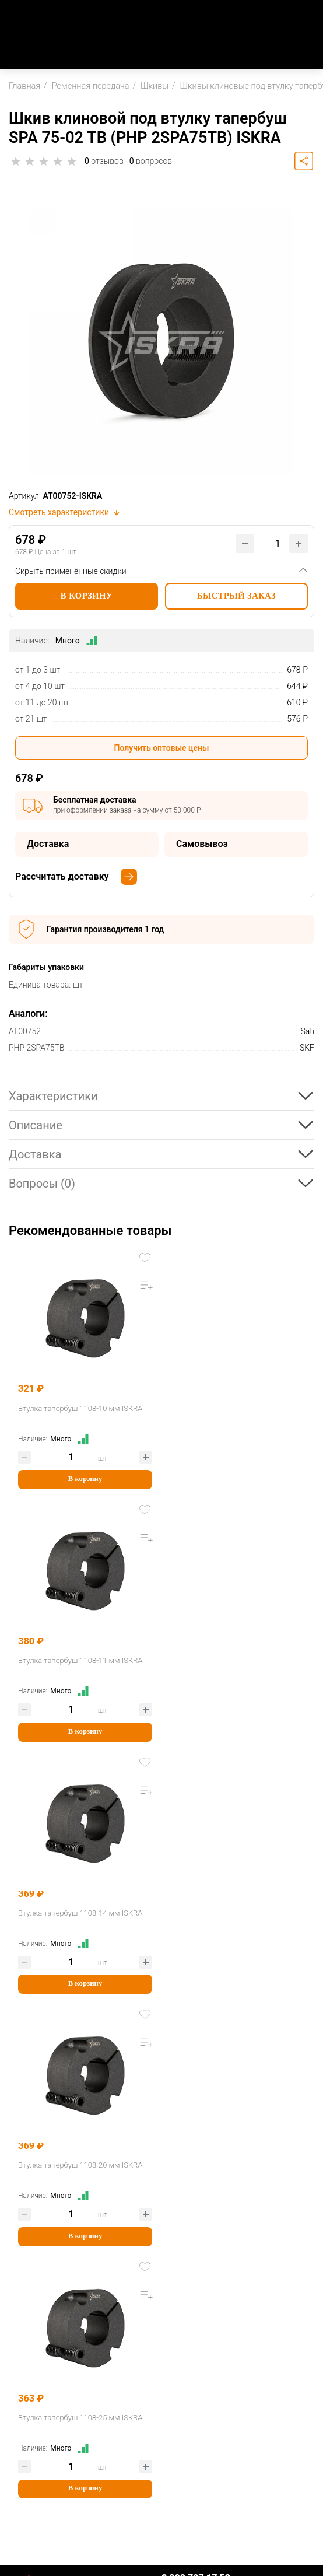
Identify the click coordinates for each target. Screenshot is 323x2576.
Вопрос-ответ (35, 2380)
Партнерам (31, 2407)
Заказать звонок (195, 2087)
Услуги (22, 2451)
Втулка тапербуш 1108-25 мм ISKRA (80, 1913)
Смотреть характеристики (65, 512)
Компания (29, 2202)
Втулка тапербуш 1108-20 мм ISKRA (233, 1660)
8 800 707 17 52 (196, 2073)
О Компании (33, 2221)
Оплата (23, 2323)
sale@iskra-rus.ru (195, 2101)
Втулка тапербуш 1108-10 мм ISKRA (80, 1408)
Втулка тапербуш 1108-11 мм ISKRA (233, 1408)
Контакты (28, 2240)
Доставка (27, 2342)
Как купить (31, 2304)
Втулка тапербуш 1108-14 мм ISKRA (80, 1660)
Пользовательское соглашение (161, 2537)
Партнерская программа (57, 2426)
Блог (18, 2278)
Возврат (25, 2362)
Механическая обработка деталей (75, 2471)
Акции (21, 2259)
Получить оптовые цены (161, 747)
